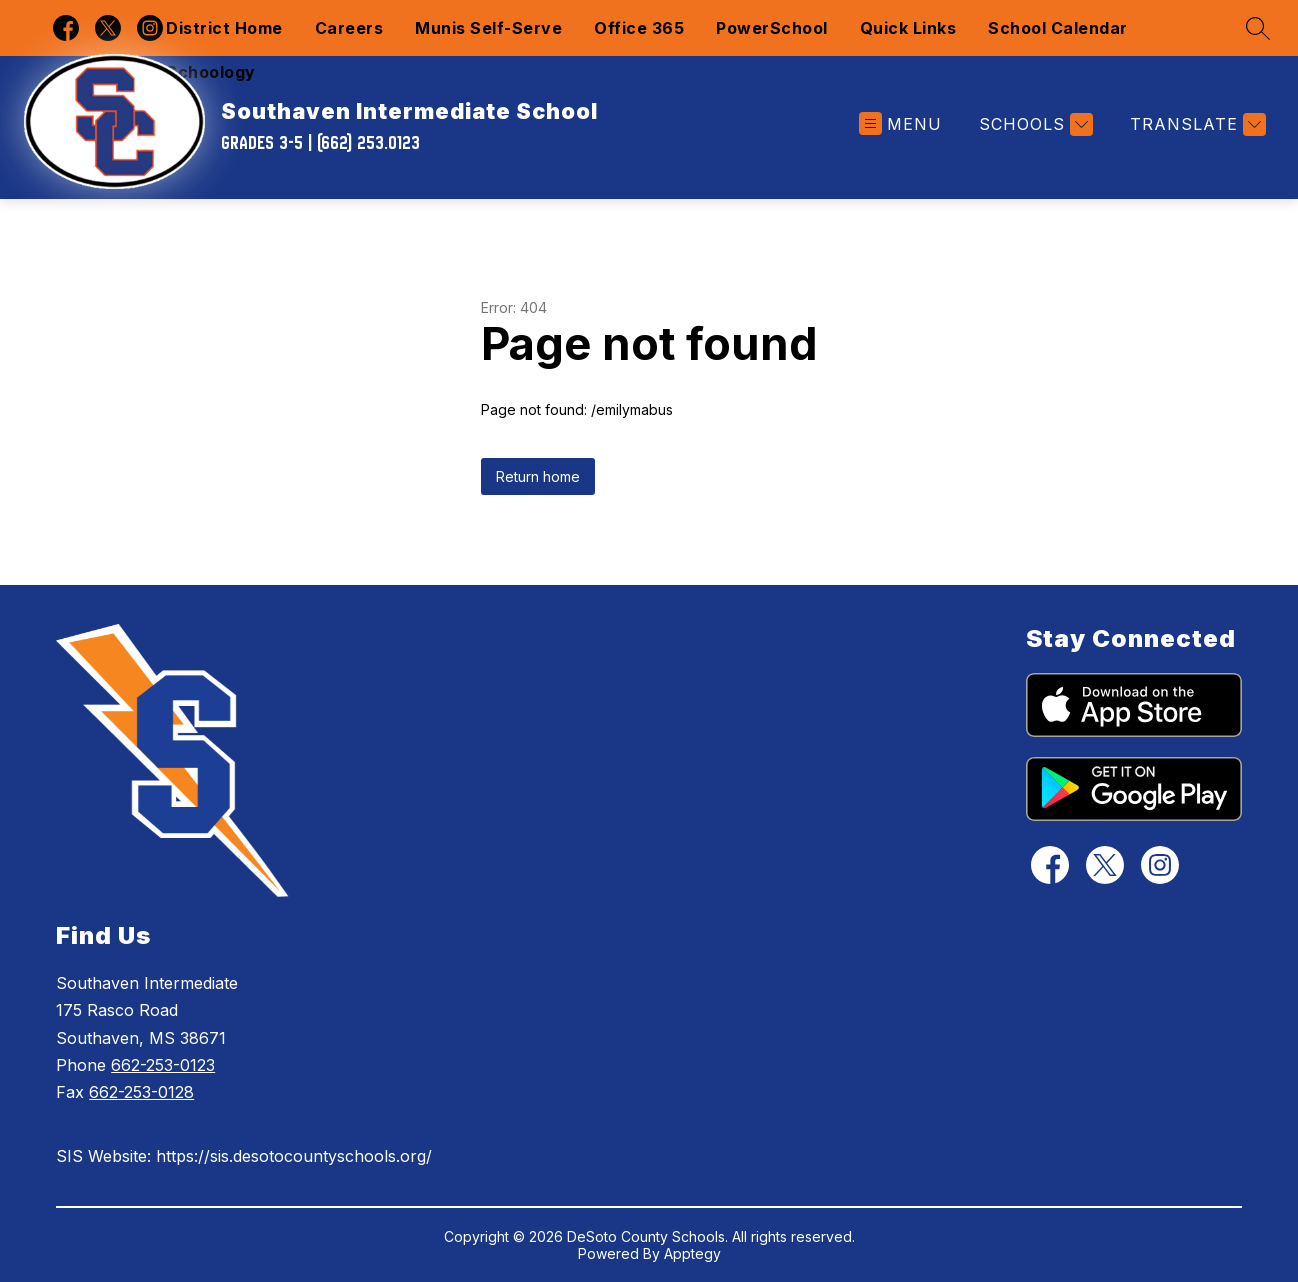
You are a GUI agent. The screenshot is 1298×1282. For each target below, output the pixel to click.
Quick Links (908, 28)
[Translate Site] (1195, 124)
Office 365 (639, 28)
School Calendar (1058, 28)
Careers (349, 28)
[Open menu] (900, 124)
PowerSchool (772, 28)
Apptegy (692, 1253)
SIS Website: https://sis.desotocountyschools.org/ (244, 1156)
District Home (224, 28)
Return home (538, 476)
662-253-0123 (163, 1065)
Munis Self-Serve (488, 28)
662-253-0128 (141, 1092)
